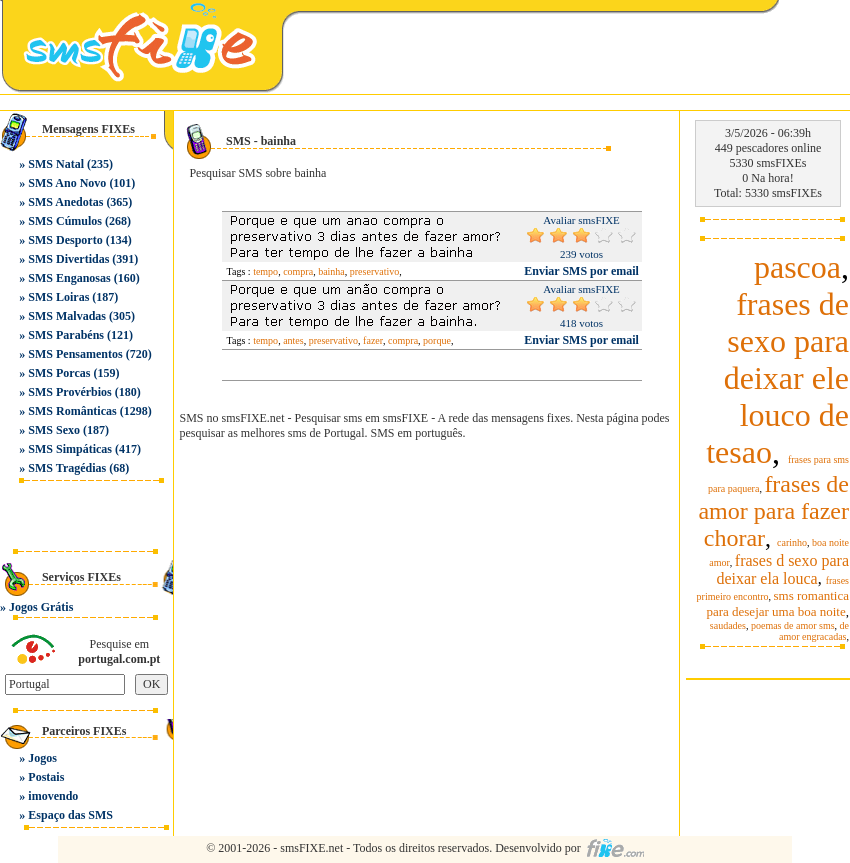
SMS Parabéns (66, 335)
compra (298, 271)
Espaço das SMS (70, 815)
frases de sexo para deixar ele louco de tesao (777, 378)
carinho (792, 542)
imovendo (53, 796)
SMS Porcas (59, 373)
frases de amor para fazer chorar (773, 511)
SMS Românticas (72, 411)
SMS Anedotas (65, 202)
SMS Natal (56, 164)
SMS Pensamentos (75, 354)
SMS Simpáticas (70, 449)
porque (437, 340)
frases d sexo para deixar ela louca (782, 569)
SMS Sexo (54, 430)
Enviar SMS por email (581, 271)
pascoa (797, 267)
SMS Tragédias (67, 468)
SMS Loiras (58, 297)
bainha (331, 271)
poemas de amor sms (793, 625)
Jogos (42, 758)
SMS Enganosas (69, 278)
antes (293, 340)
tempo (265, 271)
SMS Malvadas (67, 316)
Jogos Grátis (41, 607)
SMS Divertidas (68, 259)
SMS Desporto (65, 240)
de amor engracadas (814, 631)
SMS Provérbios (69, 392)
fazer (373, 340)
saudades (728, 625)
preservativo (374, 271)
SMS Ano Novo (67, 183)
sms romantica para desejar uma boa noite (777, 603)
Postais (46, 777)
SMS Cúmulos (65, 221)
